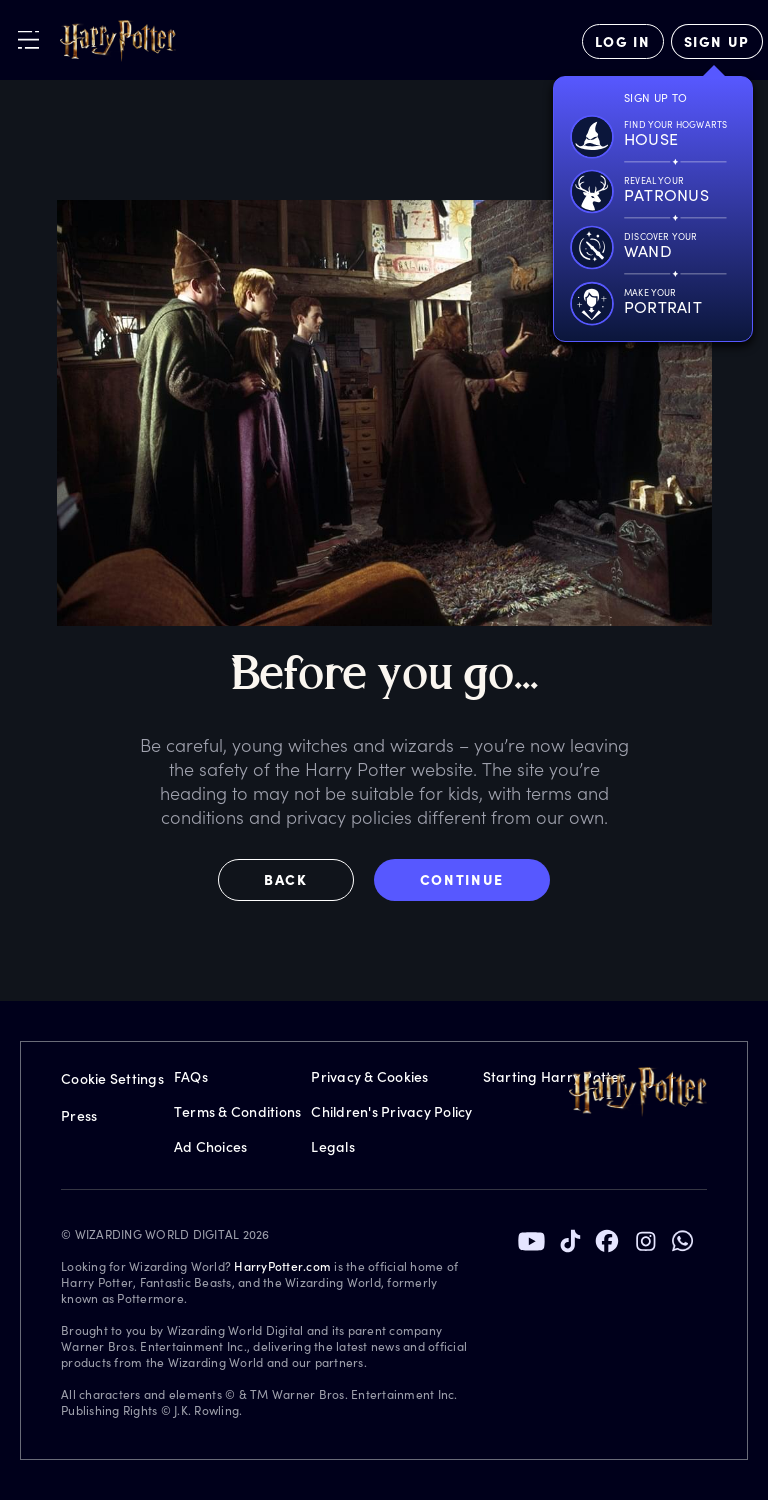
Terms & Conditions (238, 1111)
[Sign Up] (717, 41)
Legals (333, 1146)
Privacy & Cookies (369, 1076)
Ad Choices (211, 1146)
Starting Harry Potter (554, 1076)
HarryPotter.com (282, 1266)
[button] (296, 880)
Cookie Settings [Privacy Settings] (112, 1078)
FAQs (191, 1076)
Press (79, 1115)
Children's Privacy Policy (391, 1111)
